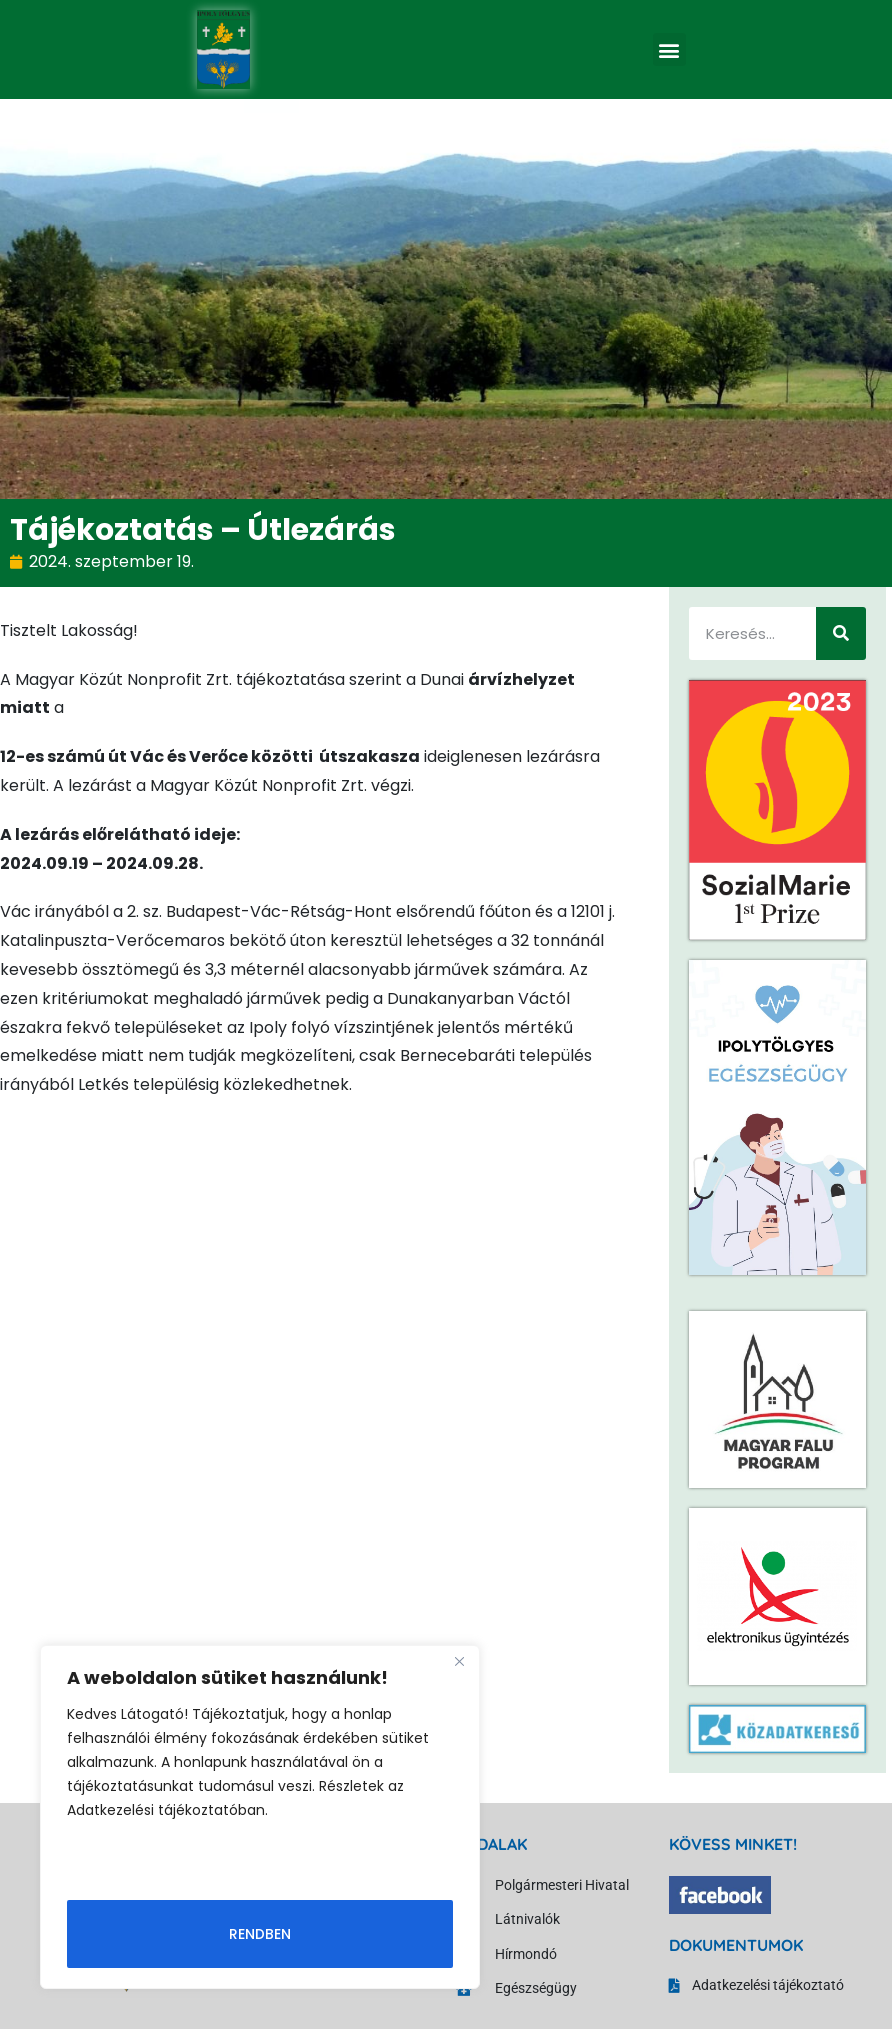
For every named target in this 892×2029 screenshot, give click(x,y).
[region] (260, 1817)
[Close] (459, 1662)
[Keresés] (841, 633)
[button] (669, 49)
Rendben (260, 1934)
